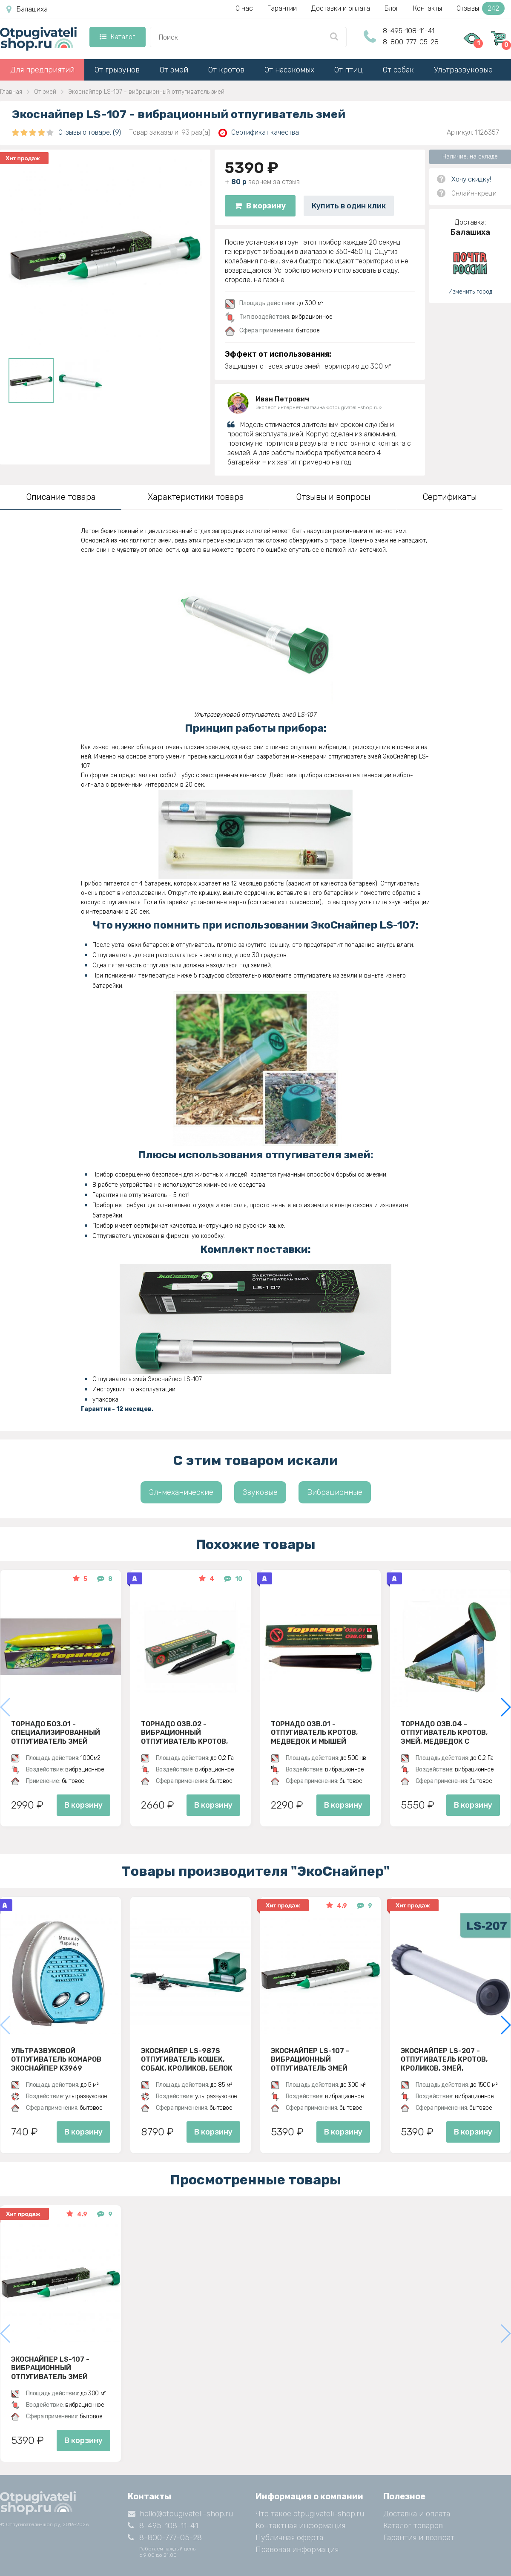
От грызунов (117, 70)
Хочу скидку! (471, 179)
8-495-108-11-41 (408, 31)
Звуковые (260, 1492)
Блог (392, 8)
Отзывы (480, 8)
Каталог (117, 37)
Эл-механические (181, 1492)
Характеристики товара (196, 497)
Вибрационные (334, 1492)
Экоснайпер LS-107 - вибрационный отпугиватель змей (310, 2059)
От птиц (348, 70)
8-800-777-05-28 (411, 42)
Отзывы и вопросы (333, 497)
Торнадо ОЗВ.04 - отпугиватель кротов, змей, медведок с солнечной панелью (444, 1732)
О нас (244, 8)
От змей (174, 70)
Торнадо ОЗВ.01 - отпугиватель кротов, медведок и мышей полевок (314, 1732)
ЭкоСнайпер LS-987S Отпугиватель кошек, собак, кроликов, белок (187, 2059)
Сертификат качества (258, 132)
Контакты (427, 8)
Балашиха (27, 9)
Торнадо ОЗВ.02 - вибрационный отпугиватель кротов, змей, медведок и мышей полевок (190, 1732)
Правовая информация (297, 2549)
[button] (505, 1707)
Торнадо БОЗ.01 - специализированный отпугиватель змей (55, 1732)
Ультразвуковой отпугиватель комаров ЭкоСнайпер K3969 (56, 2059)
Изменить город (470, 291)
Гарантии (282, 8)
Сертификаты (449, 497)
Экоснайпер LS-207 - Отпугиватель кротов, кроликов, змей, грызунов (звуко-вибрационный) (444, 2059)
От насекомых (289, 70)
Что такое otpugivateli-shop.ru (310, 2514)
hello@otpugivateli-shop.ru (180, 2514)
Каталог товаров (413, 2526)
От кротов (226, 70)
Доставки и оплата (340, 8)
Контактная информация (300, 2526)
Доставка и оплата (416, 2514)
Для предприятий (42, 70)
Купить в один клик (349, 206)
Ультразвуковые (463, 70)
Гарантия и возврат (418, 2537)
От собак (398, 70)
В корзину (260, 206)
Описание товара (61, 497)
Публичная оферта (289, 2537)
